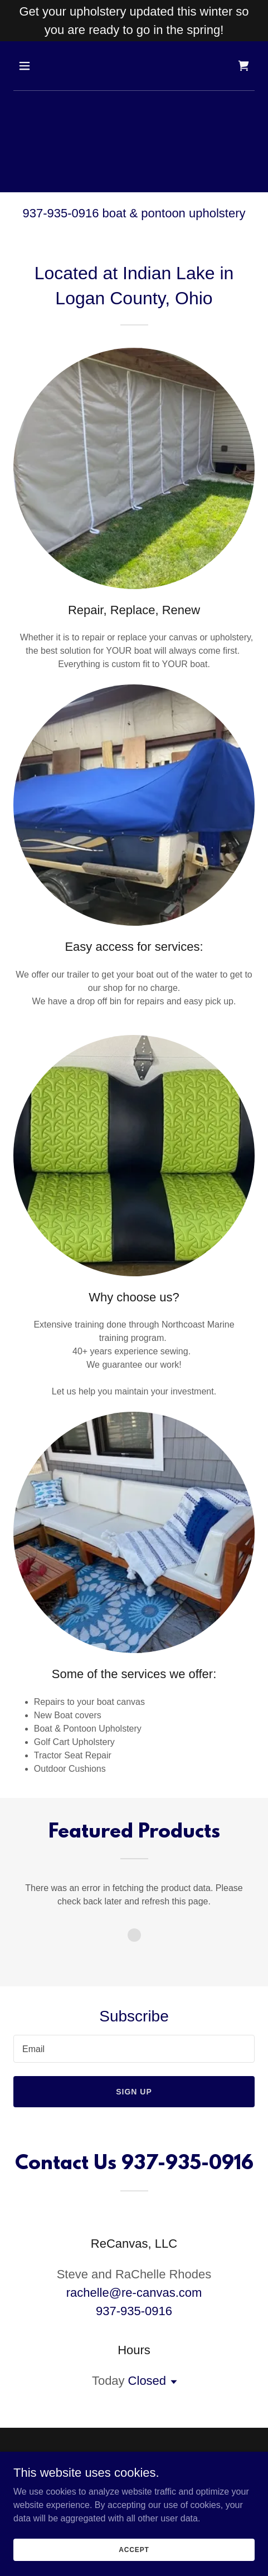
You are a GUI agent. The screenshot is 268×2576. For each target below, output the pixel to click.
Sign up (134, 2091)
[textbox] (134, 2049)
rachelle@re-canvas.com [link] (134, 2293)
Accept (134, 2549)
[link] (243, 66)
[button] (41, 66)
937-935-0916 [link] (134, 2311)
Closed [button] (147, 2381)
